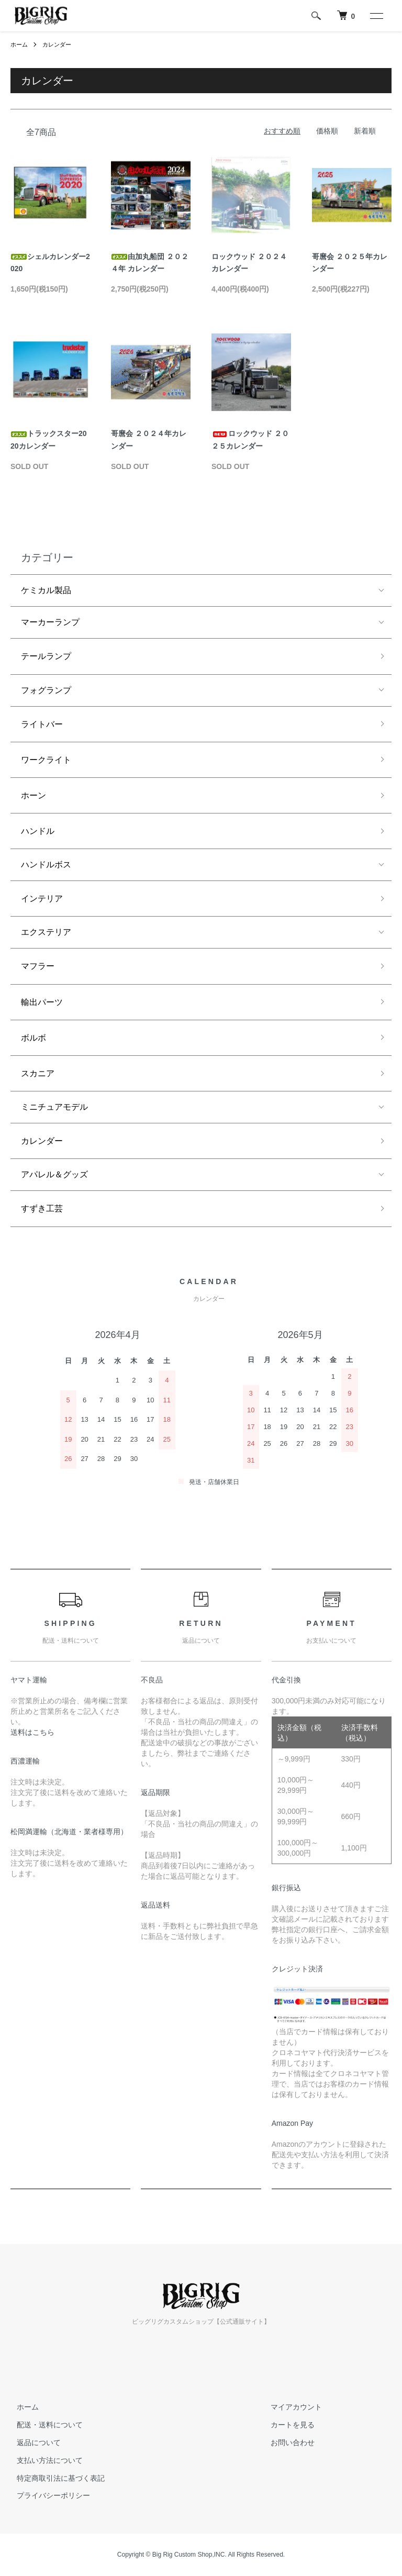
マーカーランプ (50, 622)
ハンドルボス (46, 864)
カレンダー (59, 44)
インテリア (42, 898)
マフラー (37, 966)
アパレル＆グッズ (54, 1174)
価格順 (327, 131)
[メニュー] (376, 15)
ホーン (33, 795)
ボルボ (33, 1037)
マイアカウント (290, 2407)
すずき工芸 (42, 1208)
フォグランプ (46, 690)
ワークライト (46, 759)
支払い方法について (43, 2460)
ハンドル (37, 831)
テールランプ (46, 656)
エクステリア (46, 932)
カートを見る (286, 2425)
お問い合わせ (286, 2442)
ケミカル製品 (46, 590)
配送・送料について (43, 2425)
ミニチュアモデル (54, 1106)
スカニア (37, 1073)
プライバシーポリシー (47, 2495)
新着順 (365, 131)
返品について (32, 2442)
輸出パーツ (42, 1002)
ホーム (19, 44)
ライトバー (42, 724)
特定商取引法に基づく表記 (54, 2478)
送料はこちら (32, 1732)
